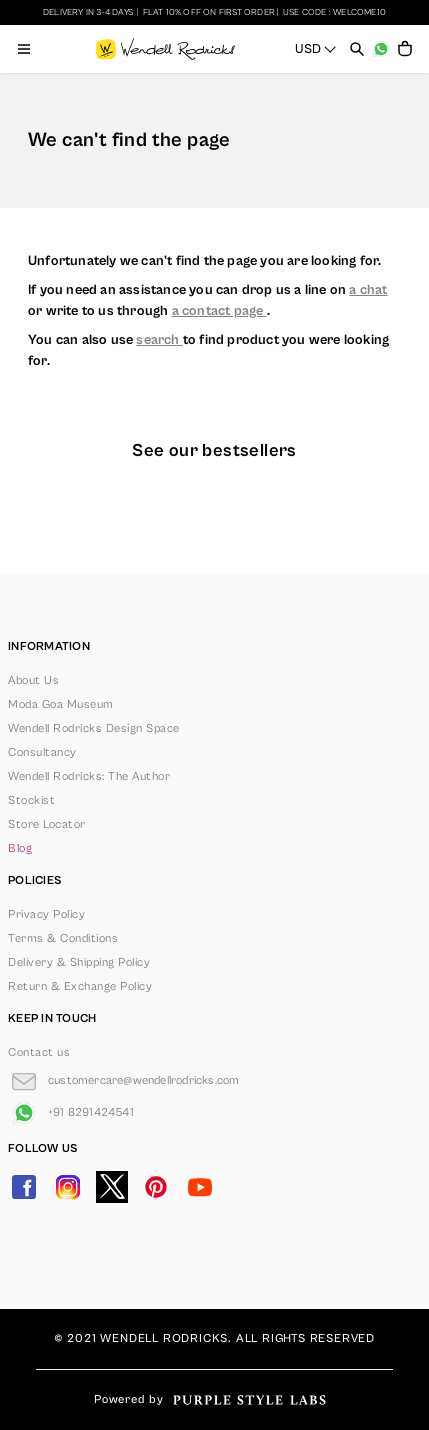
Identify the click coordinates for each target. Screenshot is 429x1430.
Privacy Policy (46, 914)
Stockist (31, 800)
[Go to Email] (123, 1081)
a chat (368, 290)
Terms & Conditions (63, 938)
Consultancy (42, 752)
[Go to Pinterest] (156, 1187)
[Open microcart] (405, 49)
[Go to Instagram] (68, 1187)
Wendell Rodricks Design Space (94, 728)
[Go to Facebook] (24, 1187)
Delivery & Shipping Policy (79, 962)
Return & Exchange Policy (80, 986)
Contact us (39, 1052)
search (159, 340)
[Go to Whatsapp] (71, 1113)
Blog (20, 848)
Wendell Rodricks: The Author (89, 776)
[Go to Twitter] (112, 1187)
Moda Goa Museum (61, 704)
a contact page (219, 311)
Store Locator (47, 824)
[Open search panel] (357, 49)
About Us (33, 680)
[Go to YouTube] (200, 1187)
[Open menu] (24, 49)
